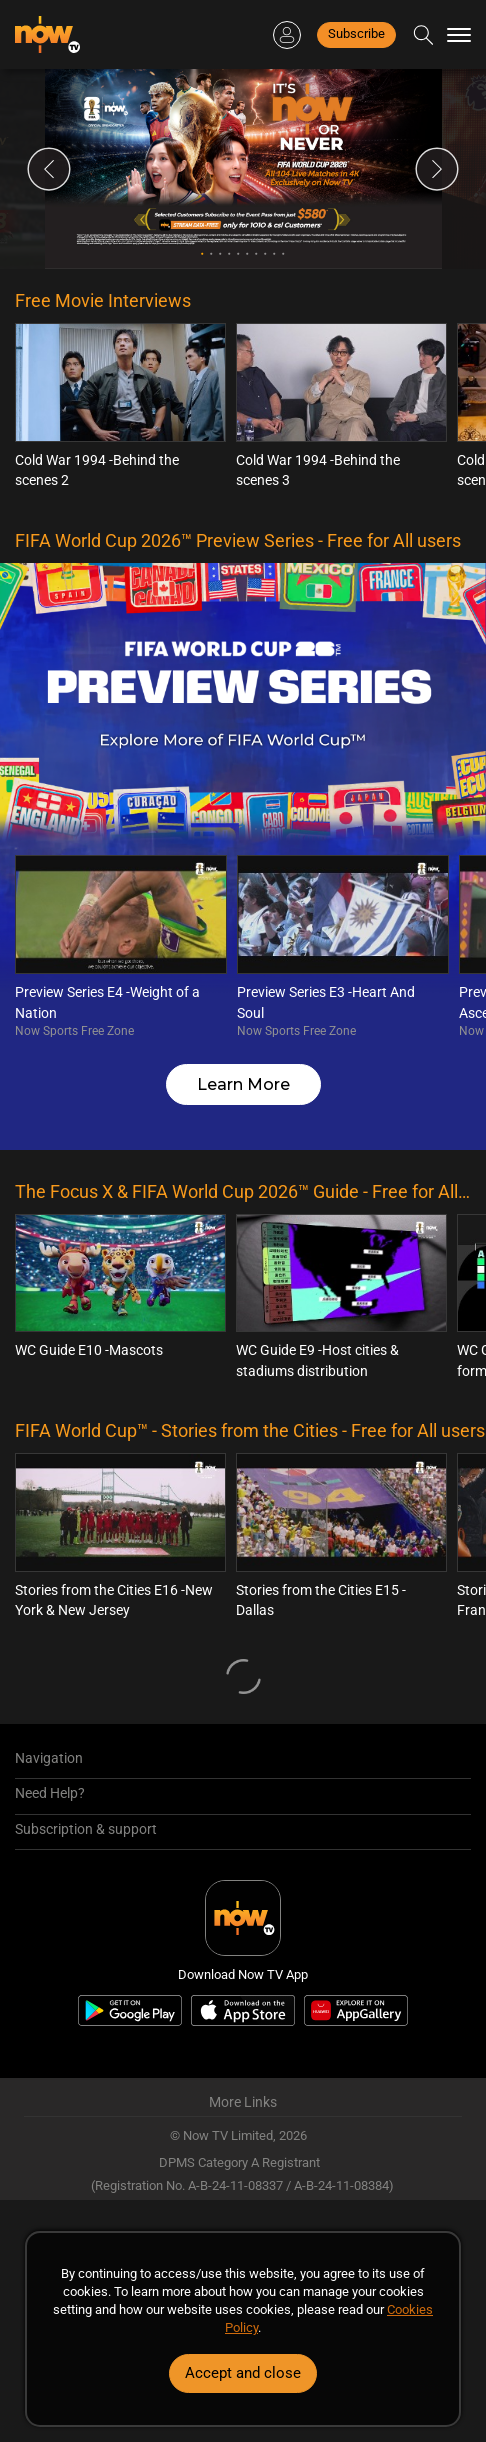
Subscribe (356, 33)
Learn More (243, 1084)
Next (437, 169)
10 (283, 253)
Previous (49, 169)
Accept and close (243, 2373)
